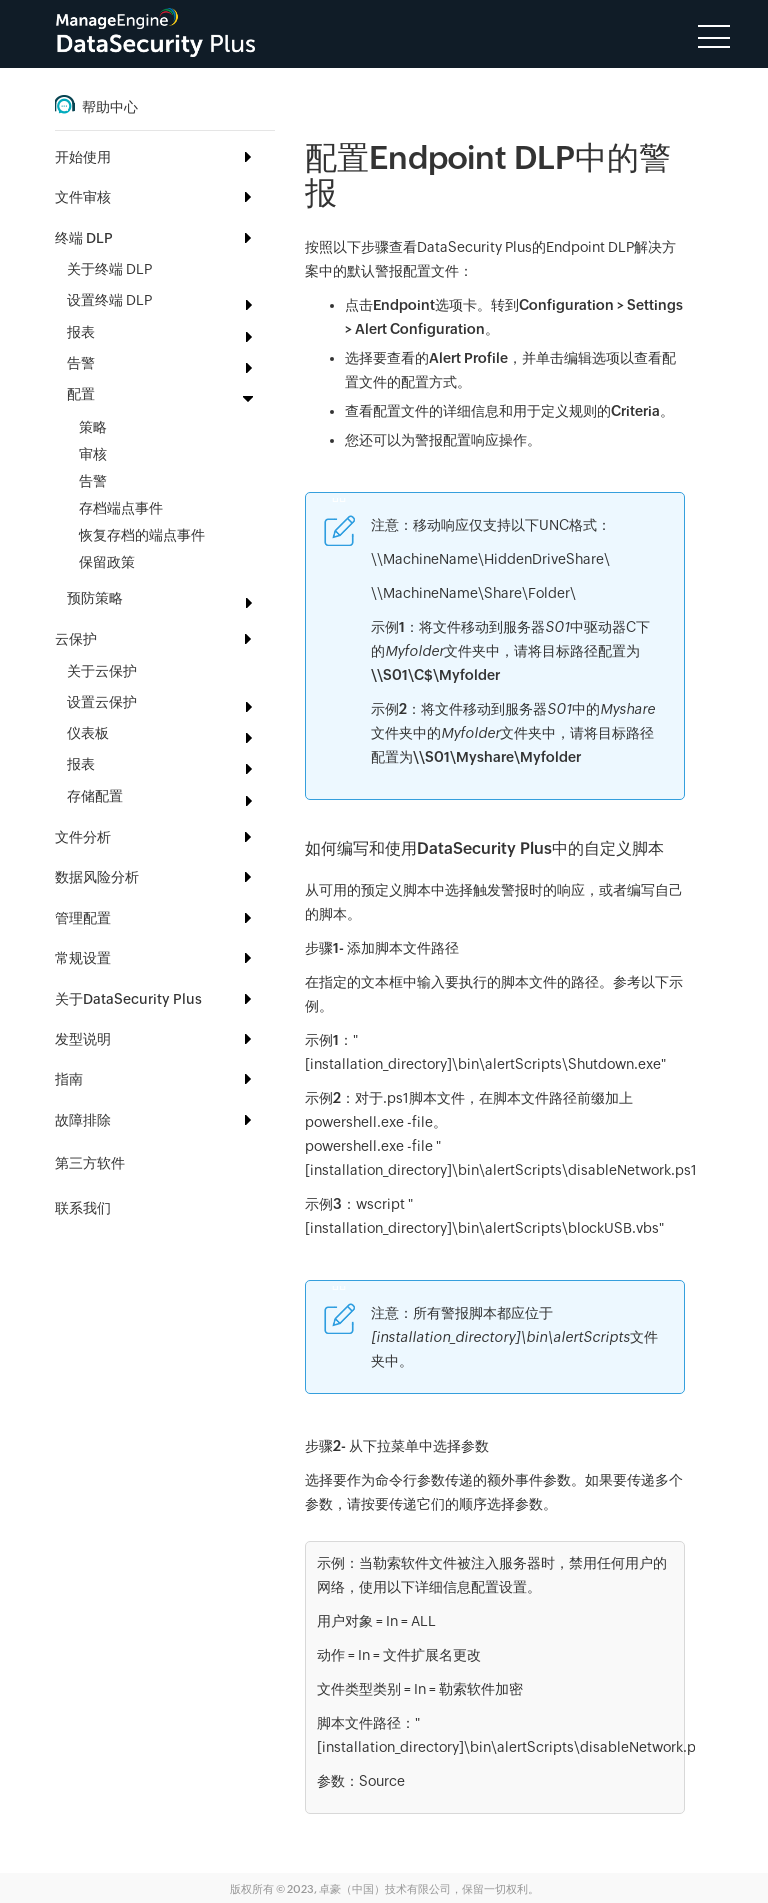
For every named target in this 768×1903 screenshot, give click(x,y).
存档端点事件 (121, 508)
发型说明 (83, 1039)
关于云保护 (102, 671)
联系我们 (83, 1208)
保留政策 (107, 562)
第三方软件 (90, 1163)
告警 (93, 481)
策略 (93, 427)
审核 (93, 454)
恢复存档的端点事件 (142, 535)
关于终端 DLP (109, 269)
